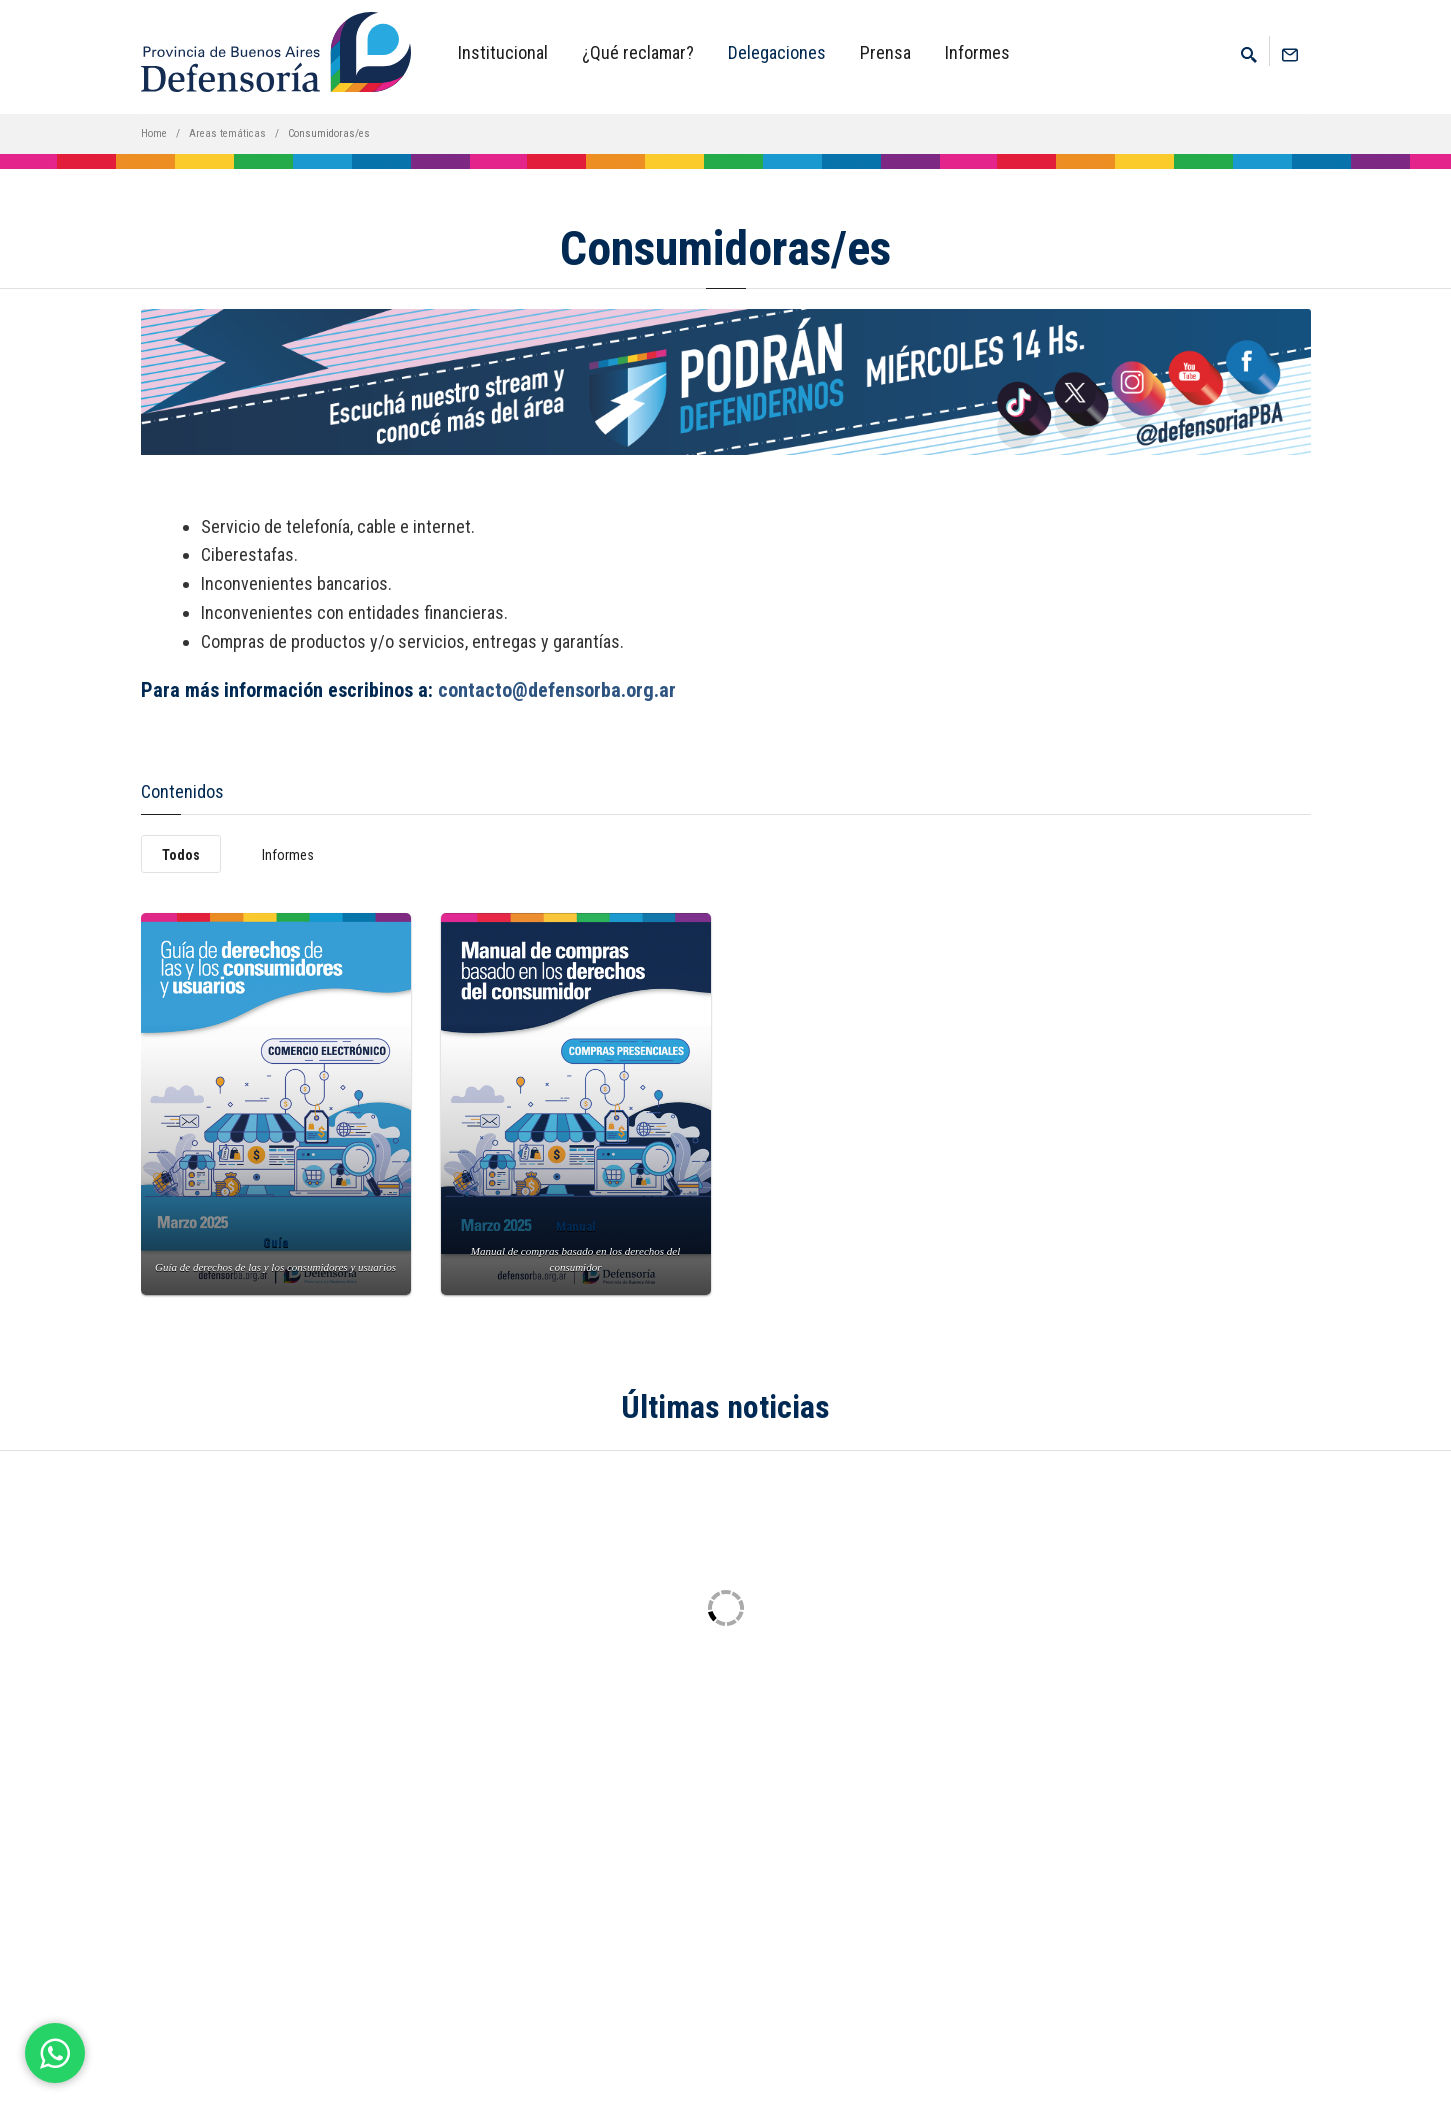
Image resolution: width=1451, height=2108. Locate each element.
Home (154, 133)
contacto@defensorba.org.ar (557, 690)
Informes (977, 52)
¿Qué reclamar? (638, 52)
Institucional (503, 52)
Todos (181, 855)
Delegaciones (777, 52)
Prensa (885, 52)
